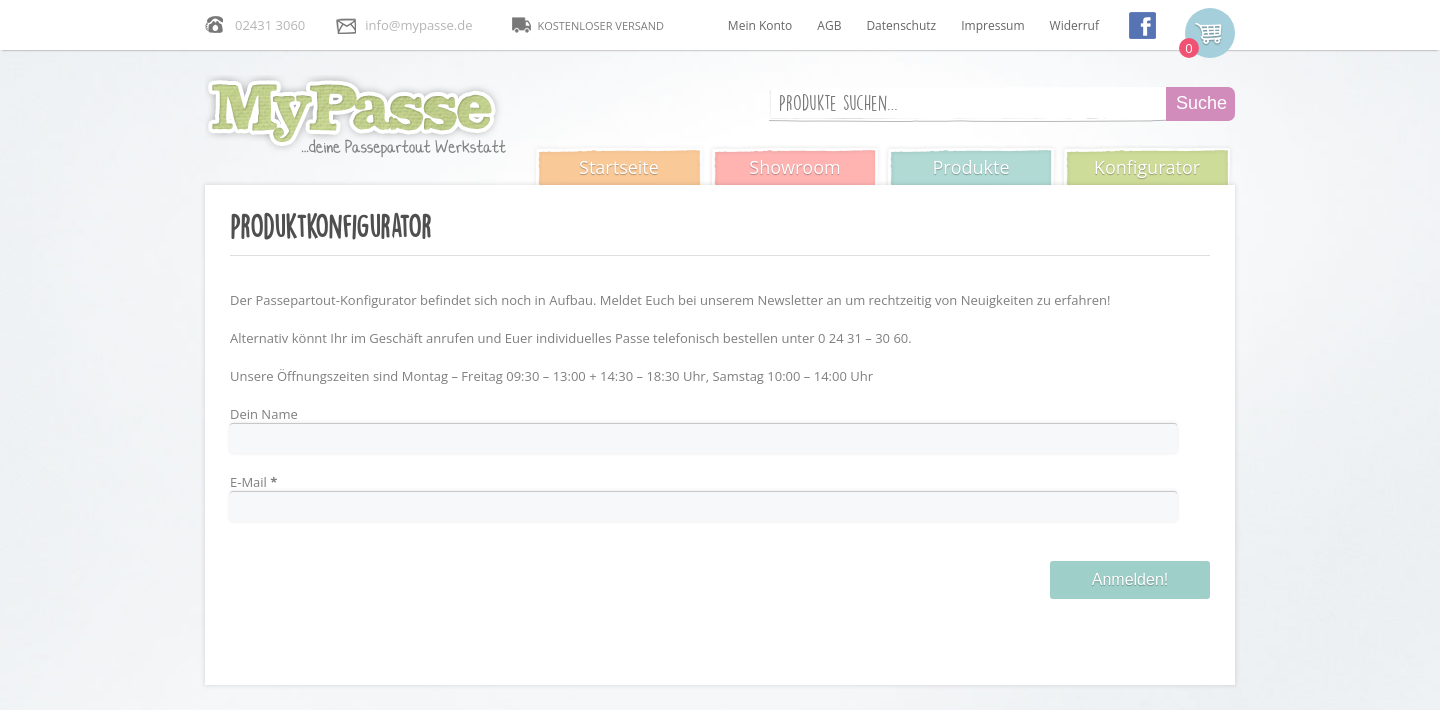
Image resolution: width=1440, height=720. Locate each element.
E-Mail (253, 482)
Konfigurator (1147, 167)
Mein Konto (760, 25)
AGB (829, 25)
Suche (1201, 103)
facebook (1142, 24)
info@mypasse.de (418, 25)
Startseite (619, 167)
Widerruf (1074, 25)
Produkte (970, 167)
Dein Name (264, 414)
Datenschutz (901, 25)
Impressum (992, 25)
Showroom (794, 167)
